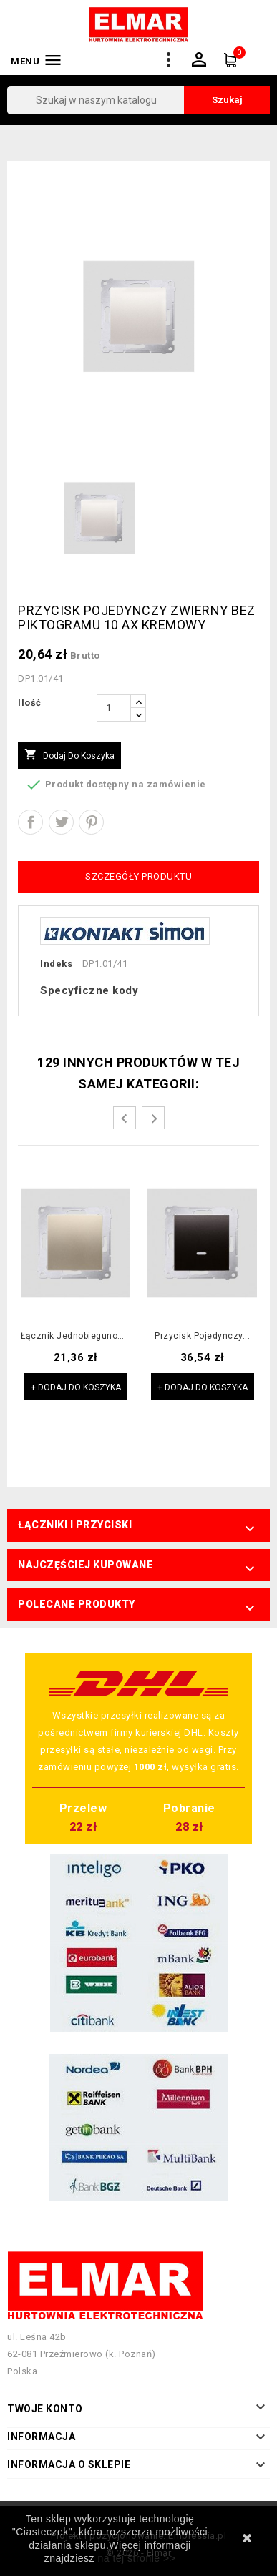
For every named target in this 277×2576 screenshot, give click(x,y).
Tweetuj (61, 822)
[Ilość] (114, 708)
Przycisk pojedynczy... (202, 1336)
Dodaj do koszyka (69, 755)
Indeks (56, 963)
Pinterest (91, 822)
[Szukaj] (138, 100)
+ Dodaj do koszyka (76, 1387)
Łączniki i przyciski (75, 1524)
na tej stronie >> (136, 2558)
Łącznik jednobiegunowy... (75, 1336)
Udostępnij (30, 822)
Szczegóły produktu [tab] (138, 876)
